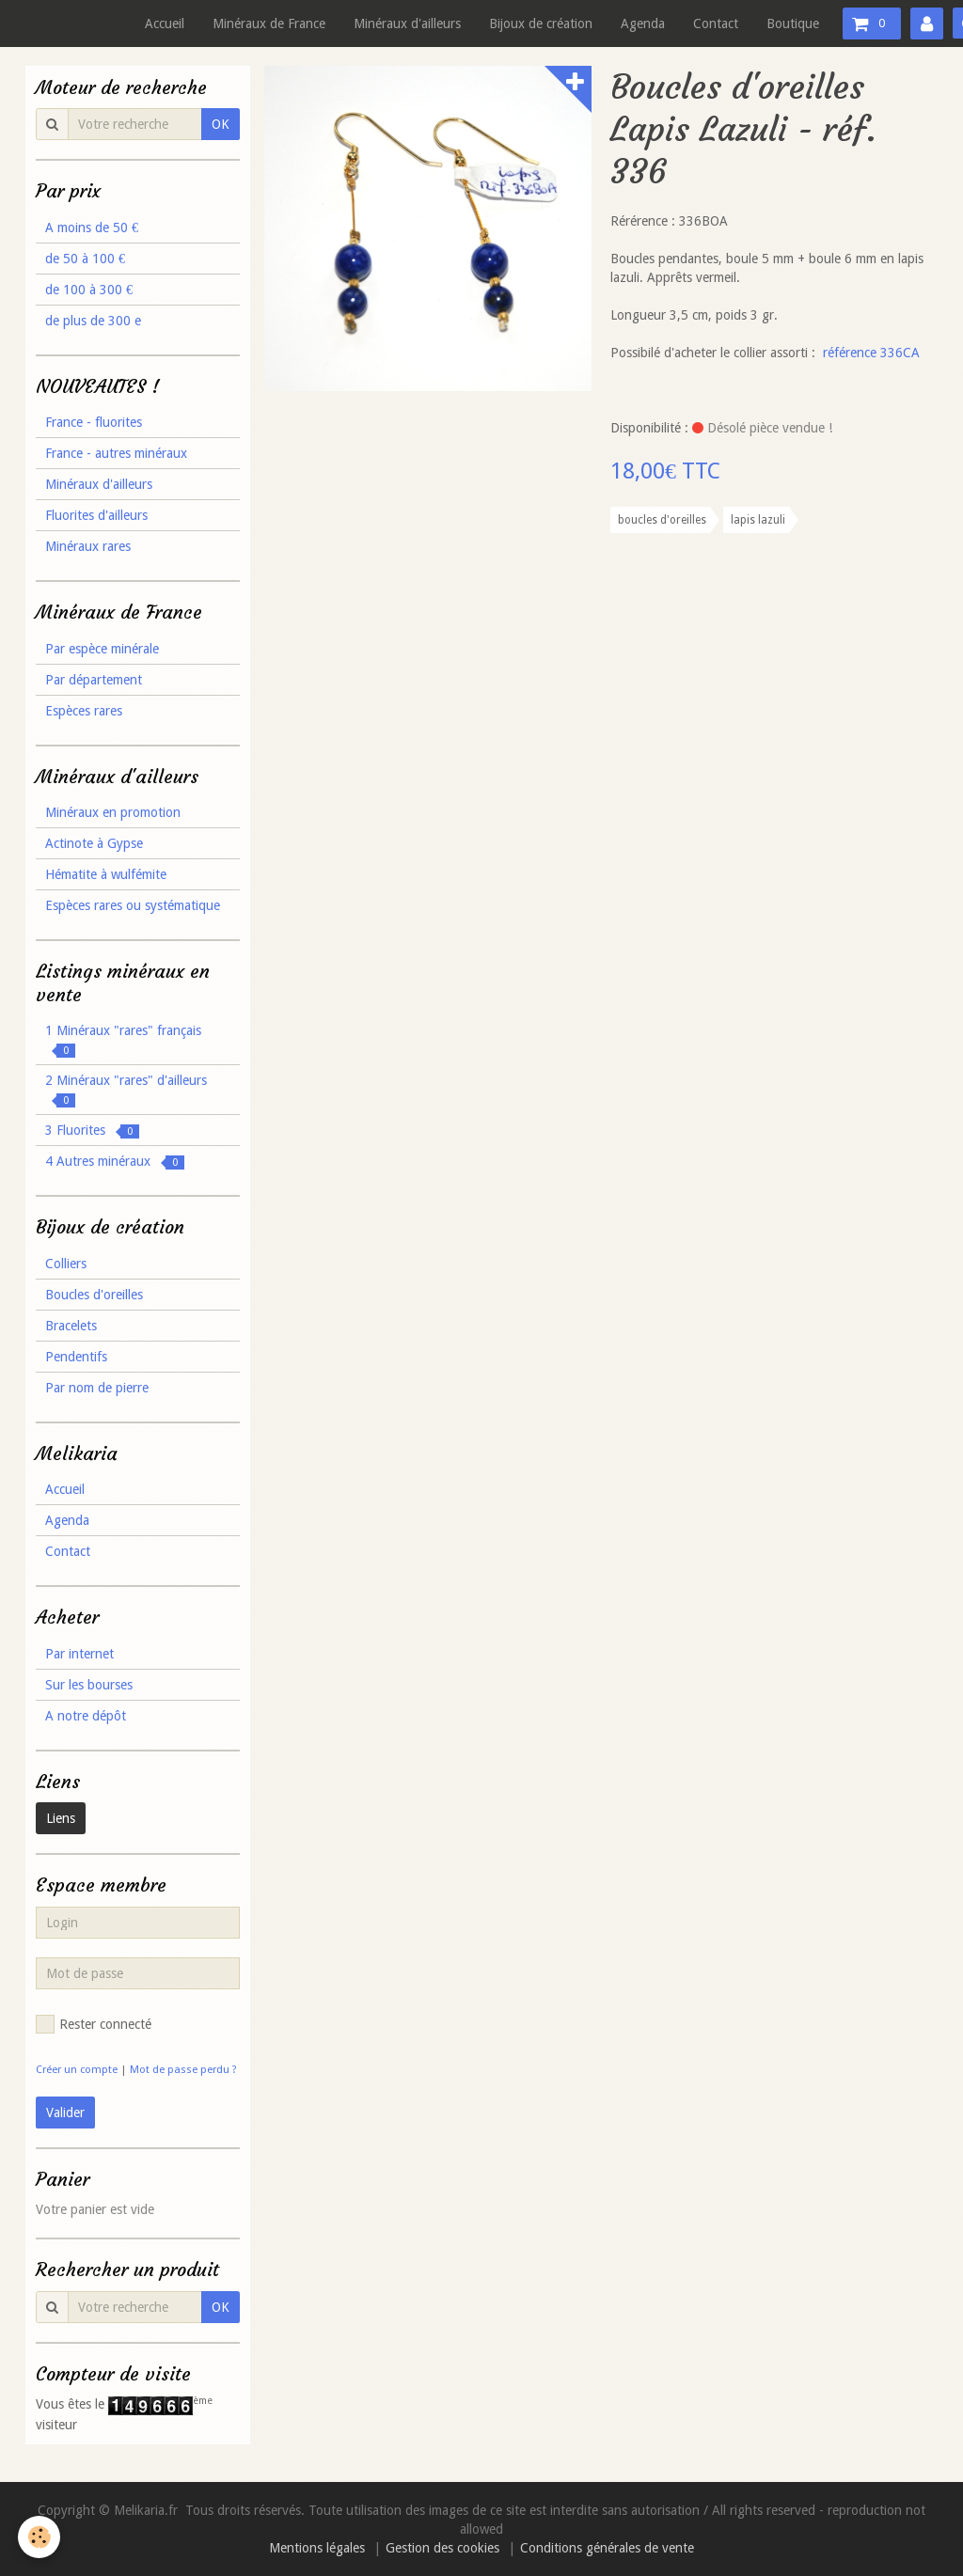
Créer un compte (77, 2070)
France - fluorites (93, 422)
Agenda (643, 23)
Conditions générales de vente (607, 2547)
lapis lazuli (758, 519)
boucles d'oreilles (662, 519)
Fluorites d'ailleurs (96, 515)
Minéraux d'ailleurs (407, 23)
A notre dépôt (85, 1715)
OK (220, 124)
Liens (60, 1818)
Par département (93, 679)
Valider (65, 2112)
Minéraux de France (269, 23)
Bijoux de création (540, 23)
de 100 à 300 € (89, 289)
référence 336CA (871, 352)
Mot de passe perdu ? (183, 2070)
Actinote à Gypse (94, 843)
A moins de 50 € (91, 227)
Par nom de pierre (97, 1387)
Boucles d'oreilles (94, 1294)
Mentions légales (317, 2547)
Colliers (66, 1263)
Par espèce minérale (102, 648)
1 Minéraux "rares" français (123, 1040)
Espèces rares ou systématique (132, 905)
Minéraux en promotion (113, 812)
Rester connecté (93, 2024)
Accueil (164, 23)
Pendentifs (76, 1356)
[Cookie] (40, 2537)
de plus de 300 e (93, 320)
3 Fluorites (92, 1131)
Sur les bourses (89, 1684)
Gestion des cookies (442, 2547)
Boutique (792, 23)
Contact (715, 23)
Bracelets (71, 1325)
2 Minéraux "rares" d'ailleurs (126, 1090)
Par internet (79, 1653)
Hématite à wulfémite (105, 874)
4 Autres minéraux (114, 1162)
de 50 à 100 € (85, 258)
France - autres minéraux (116, 453)
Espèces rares (83, 710)
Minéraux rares (88, 546)
